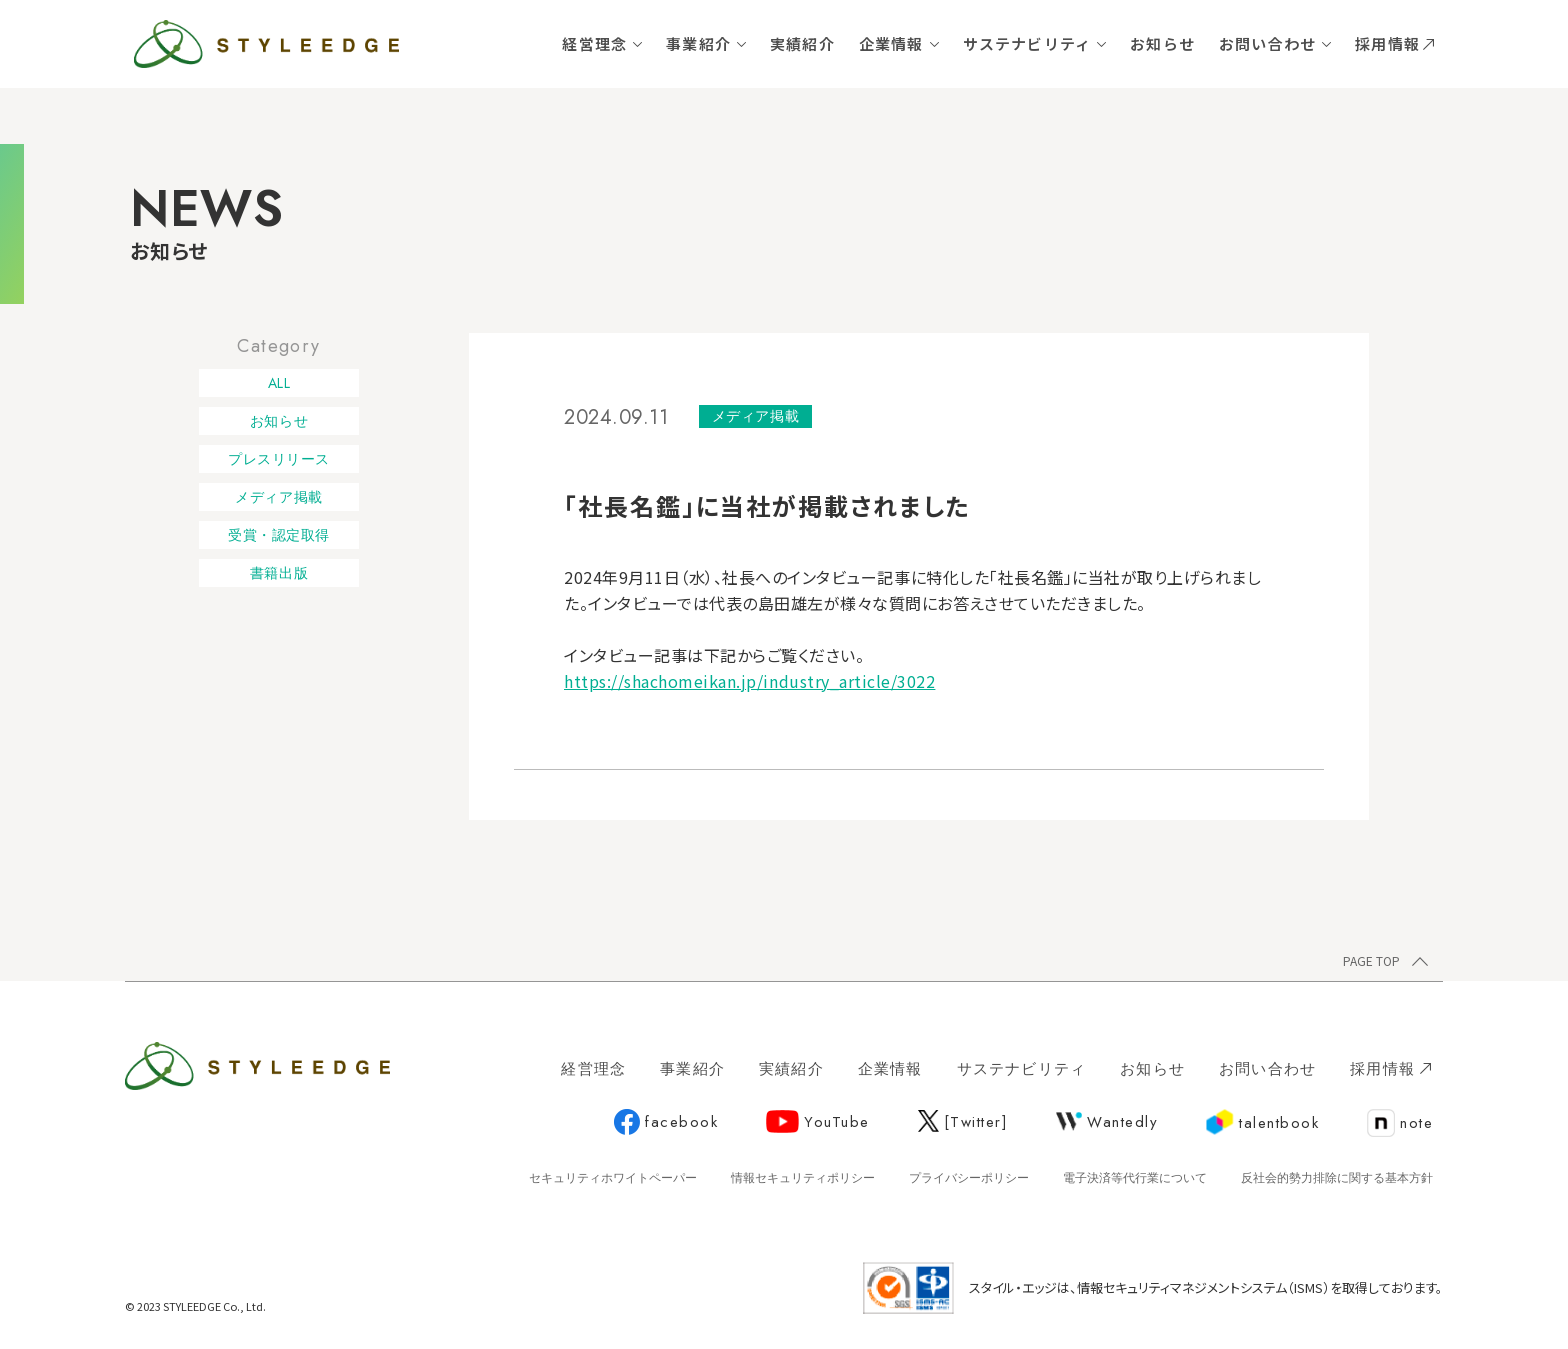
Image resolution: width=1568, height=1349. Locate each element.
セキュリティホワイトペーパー (613, 1178)
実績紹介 (802, 43)
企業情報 (891, 43)
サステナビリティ (1027, 43)
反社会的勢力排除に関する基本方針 (1337, 1178)
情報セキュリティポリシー (803, 1178)
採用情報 (1394, 43)
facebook (666, 1123)
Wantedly (1107, 1122)
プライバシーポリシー (969, 1178)
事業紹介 (698, 43)
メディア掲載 (278, 497)
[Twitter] (963, 1122)
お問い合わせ (1267, 43)
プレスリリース (279, 459)
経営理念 (594, 43)
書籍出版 (279, 573)
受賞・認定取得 (279, 535)
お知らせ (1162, 43)
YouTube (818, 1122)
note (1400, 1124)
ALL (279, 383)
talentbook (1262, 1123)
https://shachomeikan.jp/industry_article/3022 (749, 681)
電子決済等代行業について (1135, 1178)
